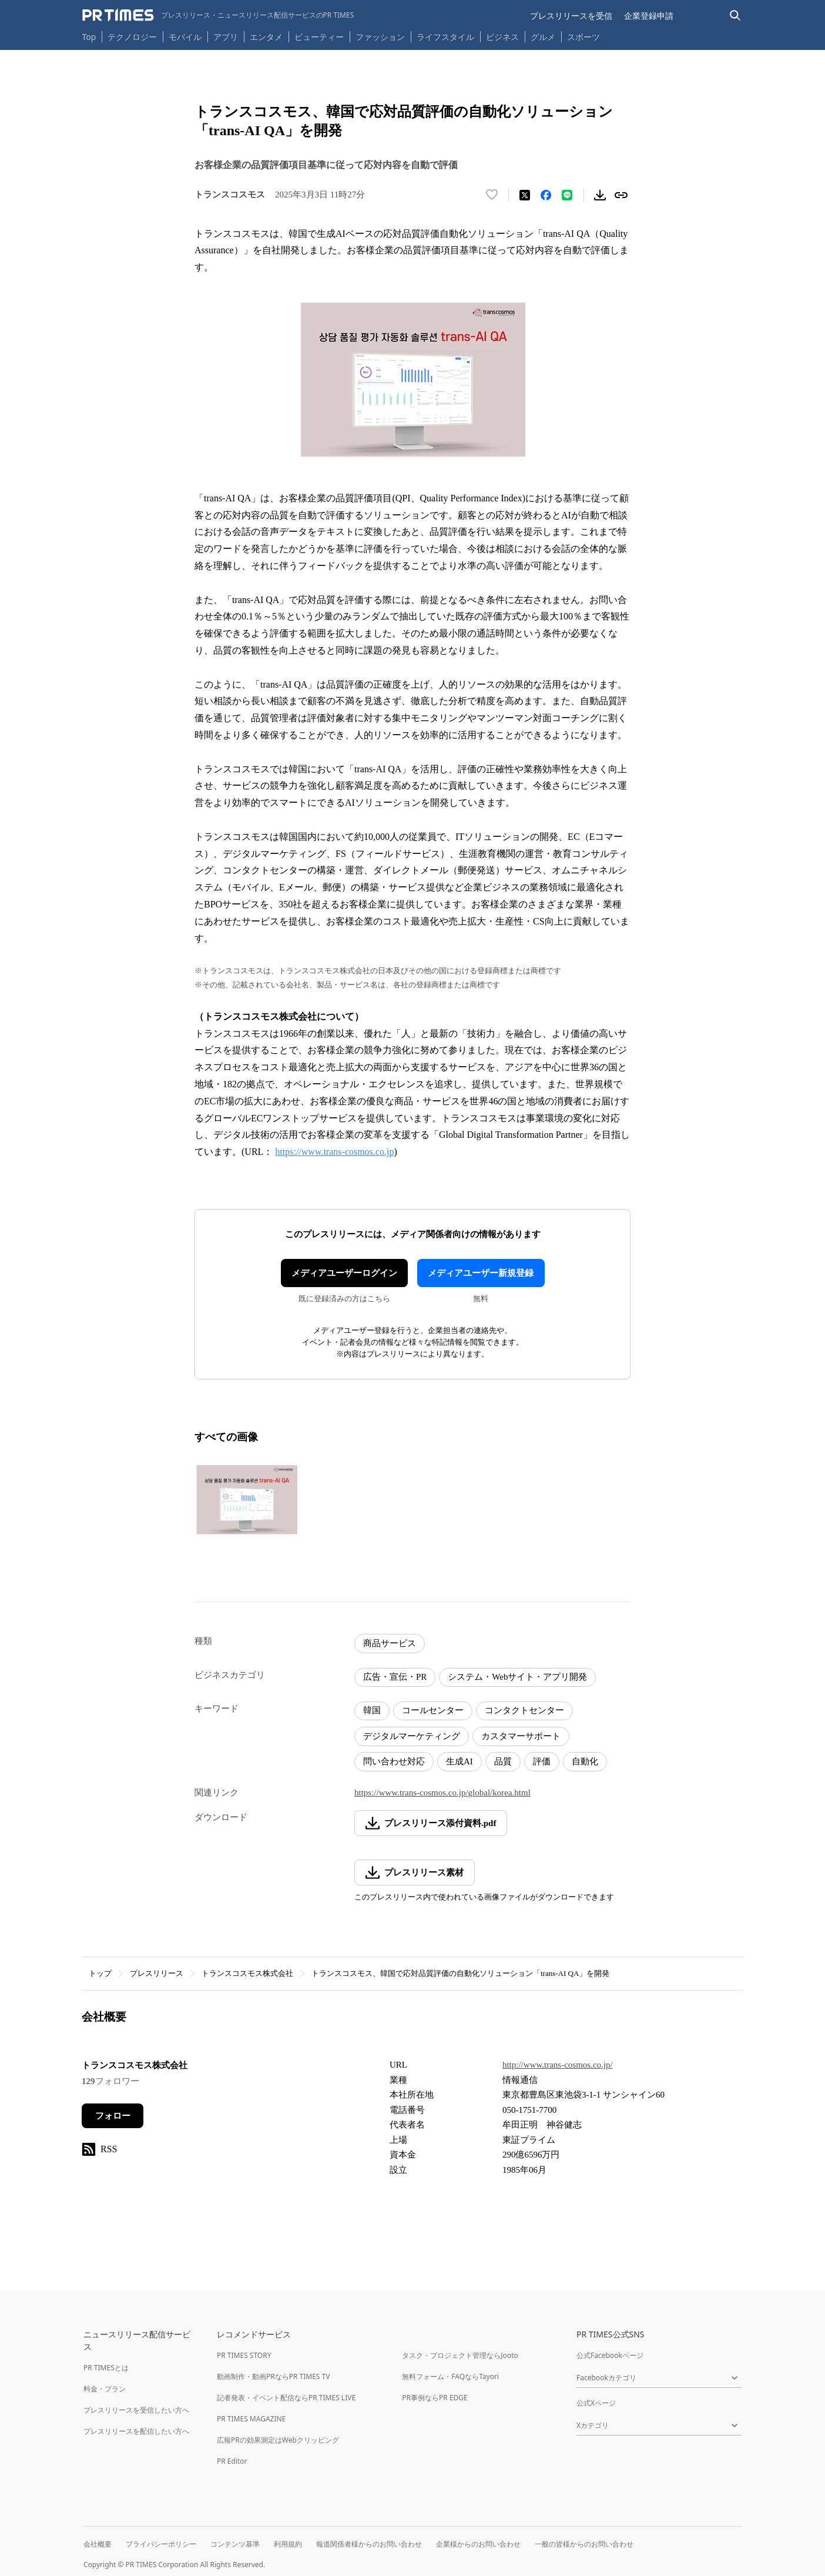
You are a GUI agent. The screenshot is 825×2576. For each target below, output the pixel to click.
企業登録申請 (648, 15)
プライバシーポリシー (161, 2544)
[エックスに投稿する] (524, 195)
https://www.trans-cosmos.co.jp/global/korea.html (442, 1792)
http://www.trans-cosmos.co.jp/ (557, 2064)
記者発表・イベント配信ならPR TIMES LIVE (286, 2398)
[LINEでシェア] (567, 195)
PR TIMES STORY (244, 2355)
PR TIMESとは (106, 2368)
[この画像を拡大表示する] (246, 1500)
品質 (503, 1761)
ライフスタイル (445, 36)
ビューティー (319, 36)
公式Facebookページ (609, 2355)
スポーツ (583, 36)
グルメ (543, 36)
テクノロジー (132, 36)
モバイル (185, 36)
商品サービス (389, 1643)
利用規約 (288, 2544)
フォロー (112, 2116)
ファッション (380, 36)
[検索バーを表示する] (735, 16)
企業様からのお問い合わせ (478, 2544)
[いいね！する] (491, 195)
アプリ (225, 36)
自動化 (585, 1761)
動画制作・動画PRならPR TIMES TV (273, 2376)
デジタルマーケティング (411, 1736)
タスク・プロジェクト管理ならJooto (460, 2355)
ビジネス (502, 36)
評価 (542, 1761)
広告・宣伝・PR (395, 1676)
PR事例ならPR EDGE (434, 2398)
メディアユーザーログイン (344, 1273)
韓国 (372, 1710)
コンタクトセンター (524, 1710)
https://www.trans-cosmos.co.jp (334, 1152)
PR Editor (232, 2461)
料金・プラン (104, 2389)
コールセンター (433, 1710)
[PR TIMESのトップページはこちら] (218, 15)
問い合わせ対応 (394, 1761)
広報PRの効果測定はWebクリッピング (278, 2440)
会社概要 (97, 2544)
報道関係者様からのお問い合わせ (369, 2544)
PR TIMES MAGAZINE (251, 2419)
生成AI (459, 1761)
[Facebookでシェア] (545, 195)
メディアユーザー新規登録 (481, 1273)
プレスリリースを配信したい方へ (136, 2431)
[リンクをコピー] (621, 195)
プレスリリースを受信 (571, 15)
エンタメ (266, 36)
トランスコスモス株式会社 (247, 1973)
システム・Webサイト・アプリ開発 (517, 1676)
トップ (100, 1973)
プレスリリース (156, 1973)
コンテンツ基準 (235, 2544)
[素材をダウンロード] (600, 195)
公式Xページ (596, 2403)
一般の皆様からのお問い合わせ (584, 2544)
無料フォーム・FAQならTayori (450, 2376)
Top (89, 36)
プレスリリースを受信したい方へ (136, 2410)
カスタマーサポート (521, 1736)
